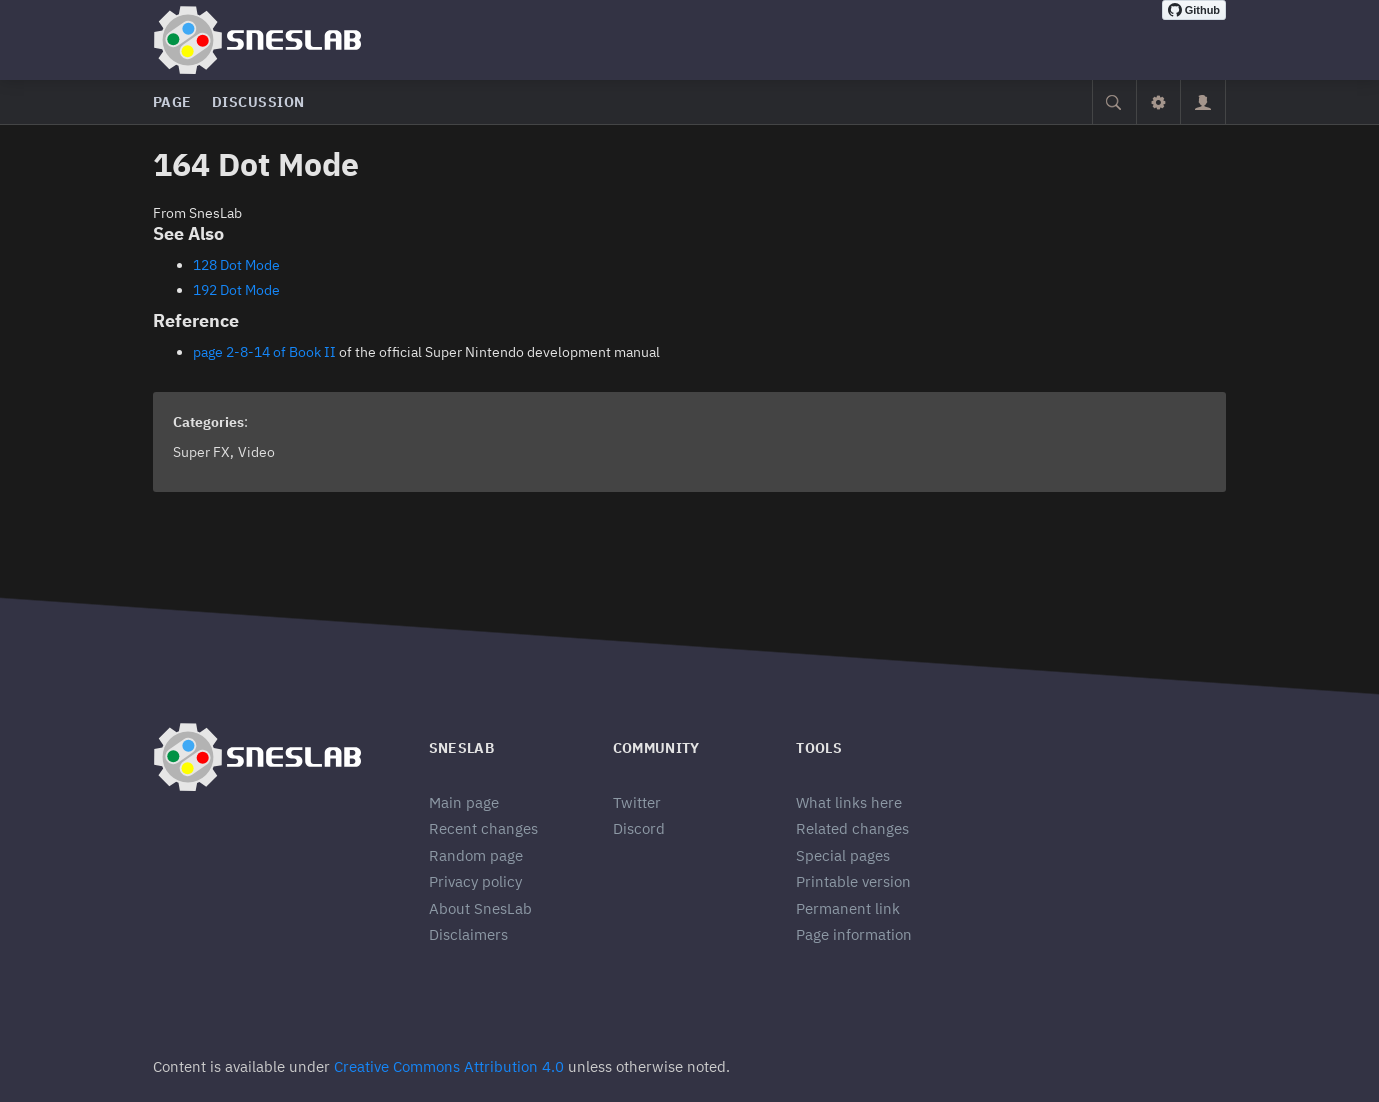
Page (172, 102)
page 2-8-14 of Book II (264, 352)
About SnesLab (480, 908)
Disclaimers (468, 934)
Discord (639, 828)
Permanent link (848, 908)
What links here (849, 802)
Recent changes (483, 828)
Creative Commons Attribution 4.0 (449, 1066)
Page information (854, 934)
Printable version (853, 881)
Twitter (637, 802)
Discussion (258, 102)
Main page (464, 802)
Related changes (852, 828)
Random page (476, 855)
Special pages (843, 855)
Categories (208, 422)
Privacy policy (475, 881)
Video (256, 452)
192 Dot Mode (236, 290)
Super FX (201, 452)
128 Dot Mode (236, 265)
